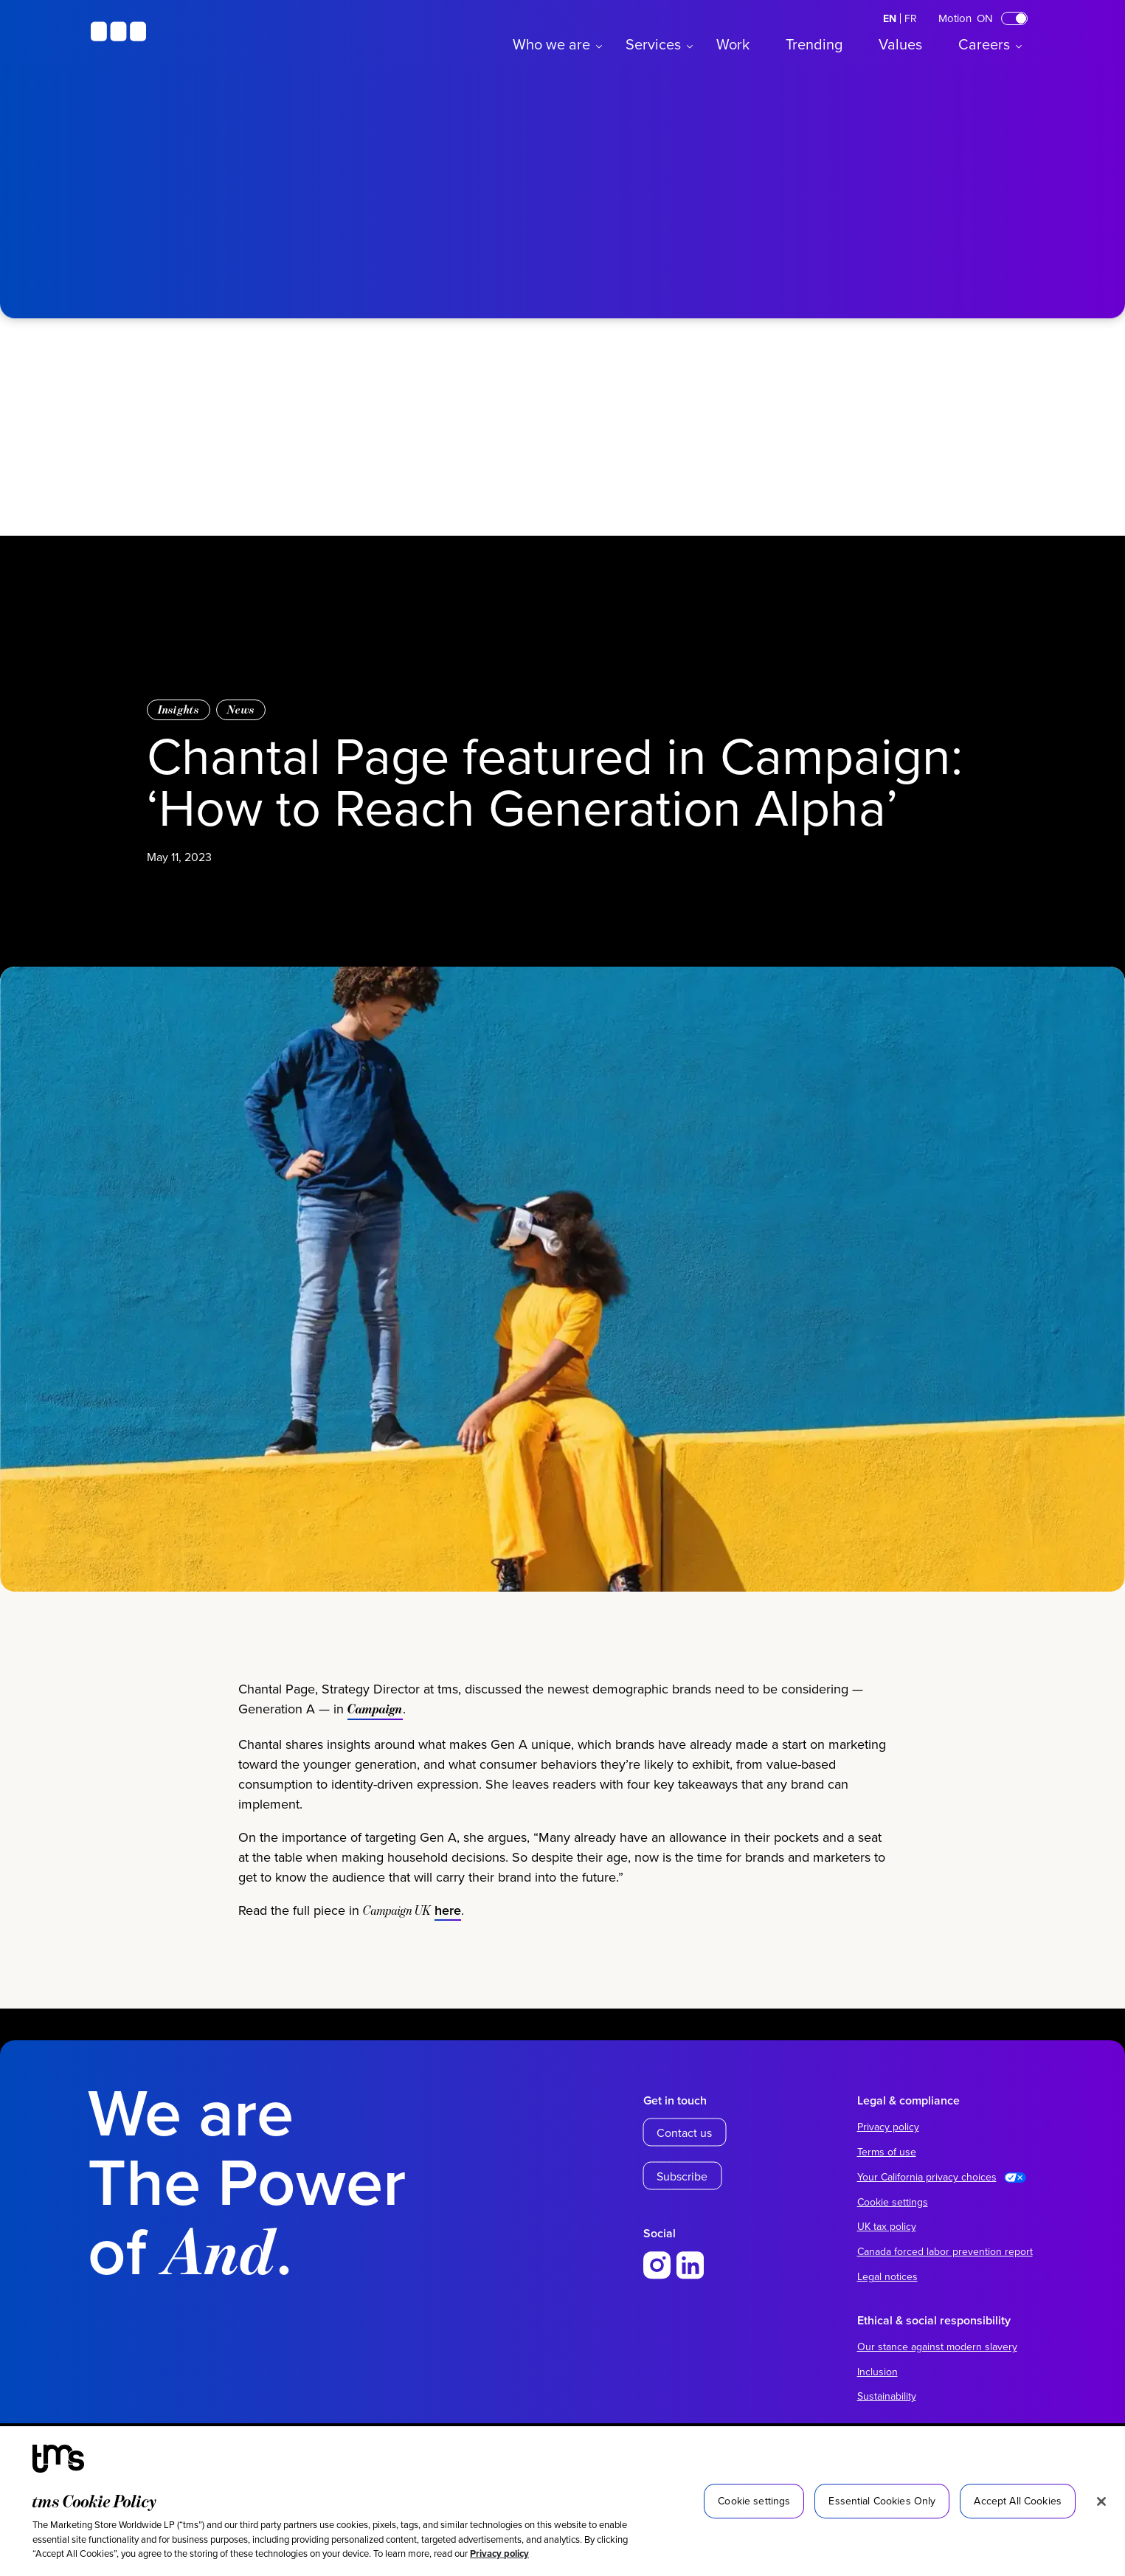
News (241, 709)
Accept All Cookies (1018, 2500)
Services (653, 44)
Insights (179, 709)
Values (900, 44)
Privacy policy (499, 2553)
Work (733, 44)
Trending (814, 44)
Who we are (551, 44)
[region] (562, 2501)
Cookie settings (892, 2202)
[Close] (1101, 2501)
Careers (984, 44)
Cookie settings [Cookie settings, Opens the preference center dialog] (754, 2500)
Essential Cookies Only (881, 2500)
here (448, 1917)
